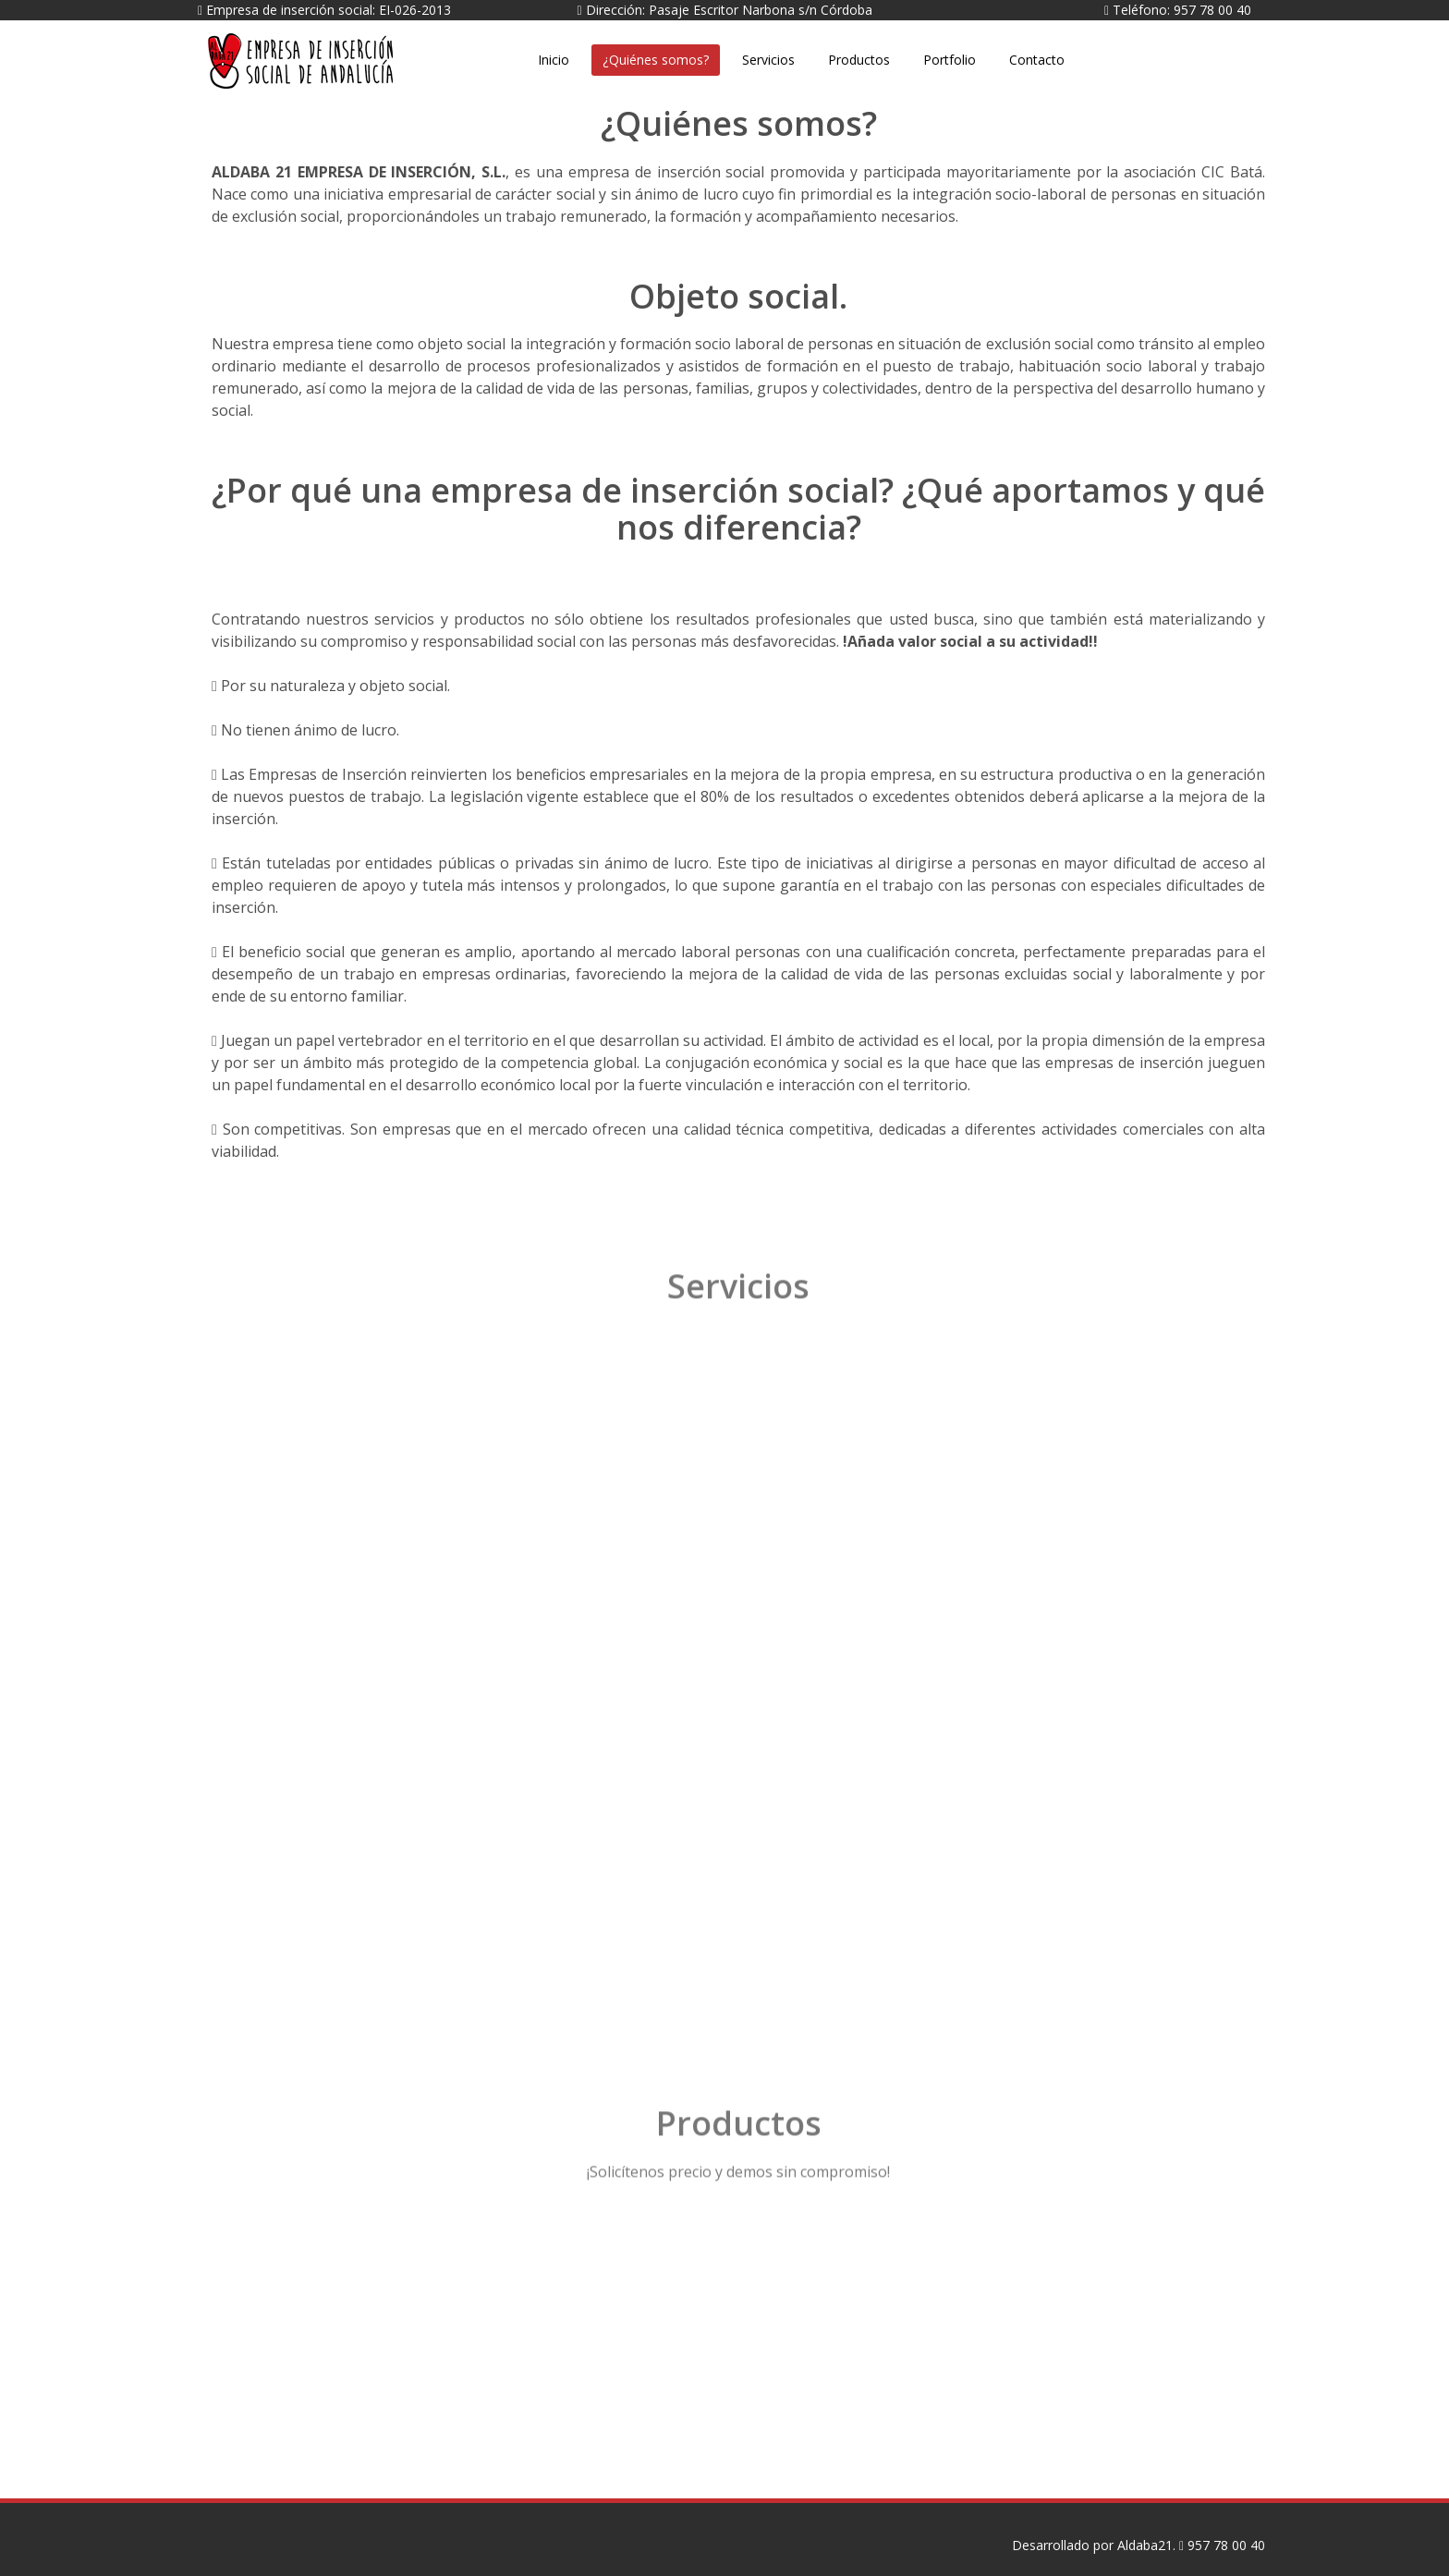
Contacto (1037, 59)
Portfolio (949, 59)
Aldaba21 (479, 45)
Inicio (553, 59)
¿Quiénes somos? (656, 59)
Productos (859, 59)
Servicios (768, 59)
